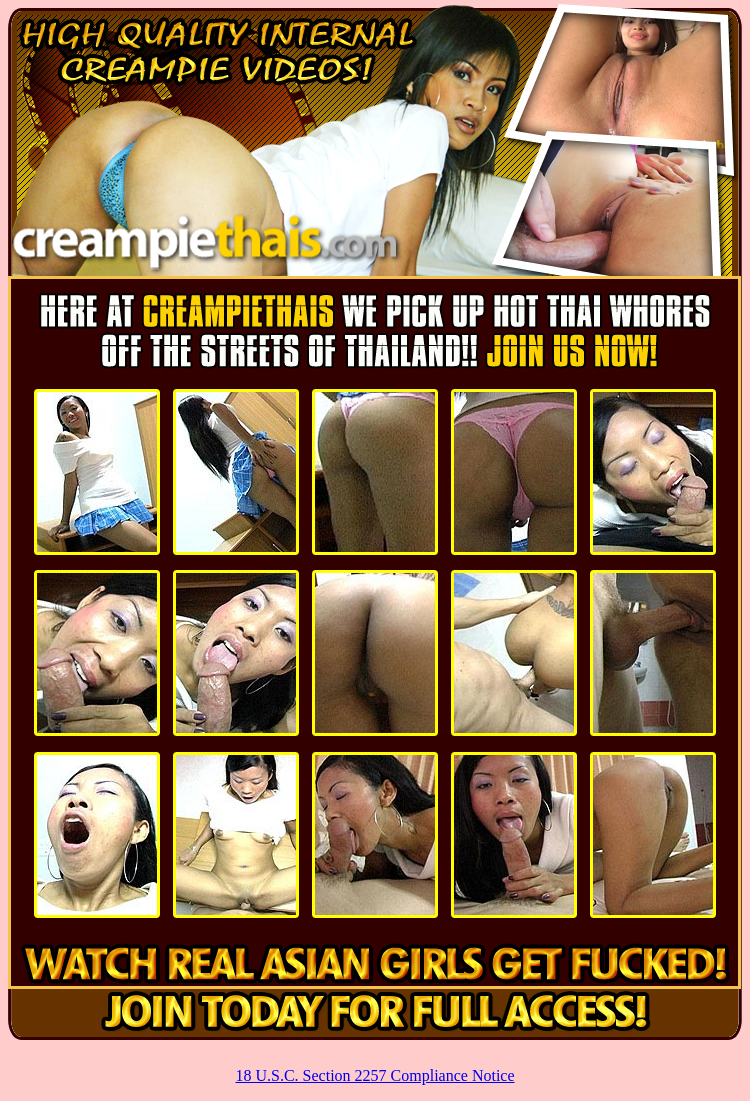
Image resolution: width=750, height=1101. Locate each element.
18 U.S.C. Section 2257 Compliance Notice (374, 1075)
